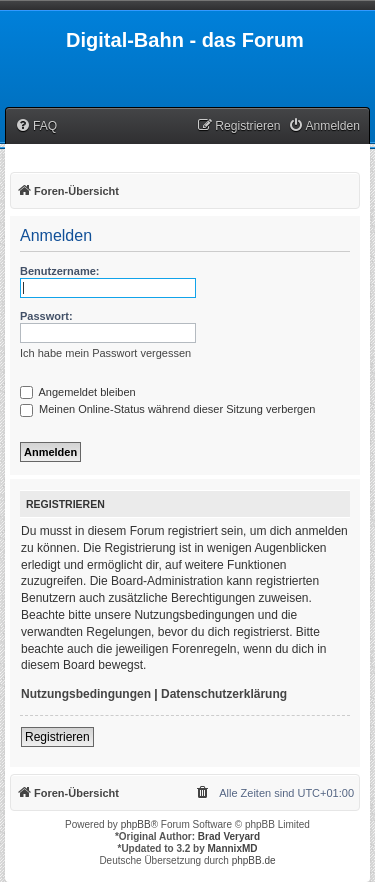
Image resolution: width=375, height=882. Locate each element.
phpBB (136, 824)
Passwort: (46, 316)
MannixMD (233, 848)
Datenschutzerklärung (224, 694)
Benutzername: (59, 271)
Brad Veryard (229, 836)
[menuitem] (36, 126)
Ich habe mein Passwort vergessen (105, 353)
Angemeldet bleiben (78, 392)
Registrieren (57, 737)
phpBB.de (254, 860)
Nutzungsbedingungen (86, 694)
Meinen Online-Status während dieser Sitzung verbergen (167, 409)
